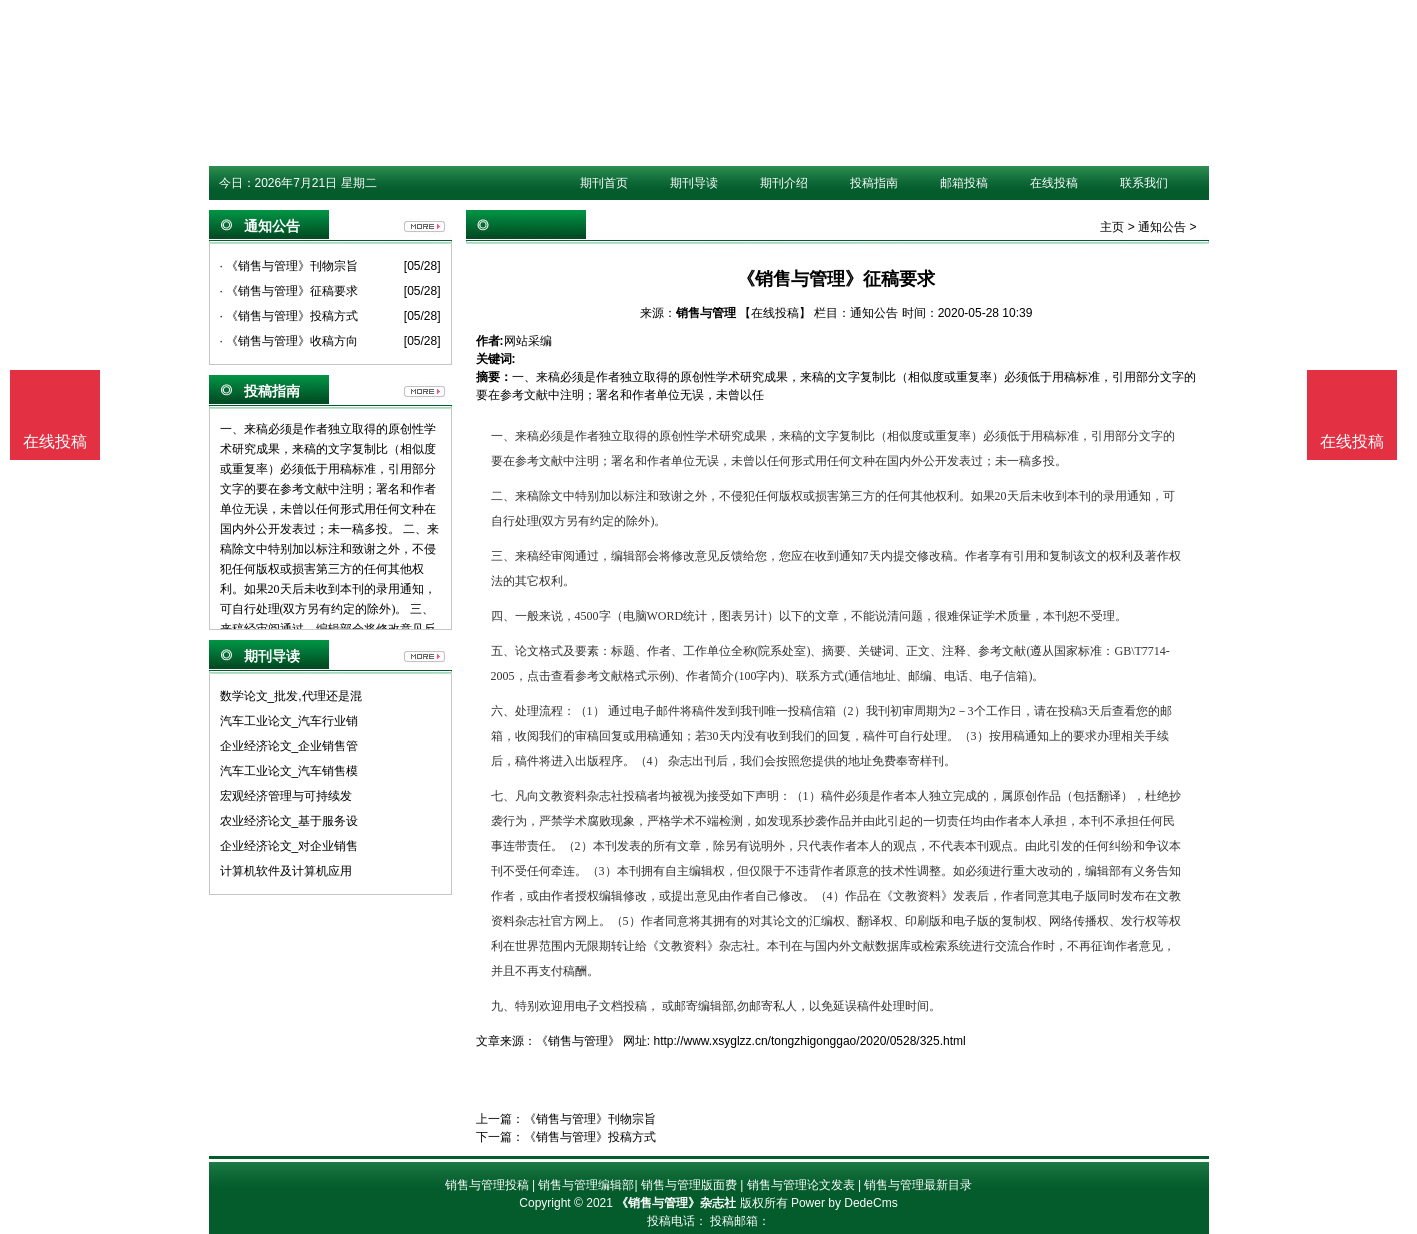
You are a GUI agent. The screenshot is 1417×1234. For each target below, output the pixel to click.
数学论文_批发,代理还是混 (291, 696)
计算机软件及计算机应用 (286, 871)
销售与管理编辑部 (586, 1185)
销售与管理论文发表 (801, 1185)
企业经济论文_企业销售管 (289, 746)
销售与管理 (706, 313)
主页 (1112, 227)
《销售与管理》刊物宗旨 (590, 1119)
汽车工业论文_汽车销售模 (289, 771)
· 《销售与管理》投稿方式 (289, 316)
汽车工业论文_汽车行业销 (289, 721)
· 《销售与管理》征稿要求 (289, 291)
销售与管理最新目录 (918, 1185)
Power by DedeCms (844, 1203)
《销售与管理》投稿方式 (590, 1137)
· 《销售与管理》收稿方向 (289, 341)
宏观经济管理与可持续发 (286, 796)
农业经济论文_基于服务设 (289, 821)
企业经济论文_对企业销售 (289, 846)
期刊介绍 (784, 183)
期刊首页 (604, 183)
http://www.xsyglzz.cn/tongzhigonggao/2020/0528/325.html (810, 1041)
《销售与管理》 (578, 1041)
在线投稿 (1054, 183)
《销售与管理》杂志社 (676, 1203)
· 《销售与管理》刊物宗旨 (289, 266)
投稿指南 (874, 183)
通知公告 (1162, 227)
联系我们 (1144, 183)
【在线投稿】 (775, 313)
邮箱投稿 (964, 183)
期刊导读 (694, 183)
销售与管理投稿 (487, 1185)
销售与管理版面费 (689, 1185)
